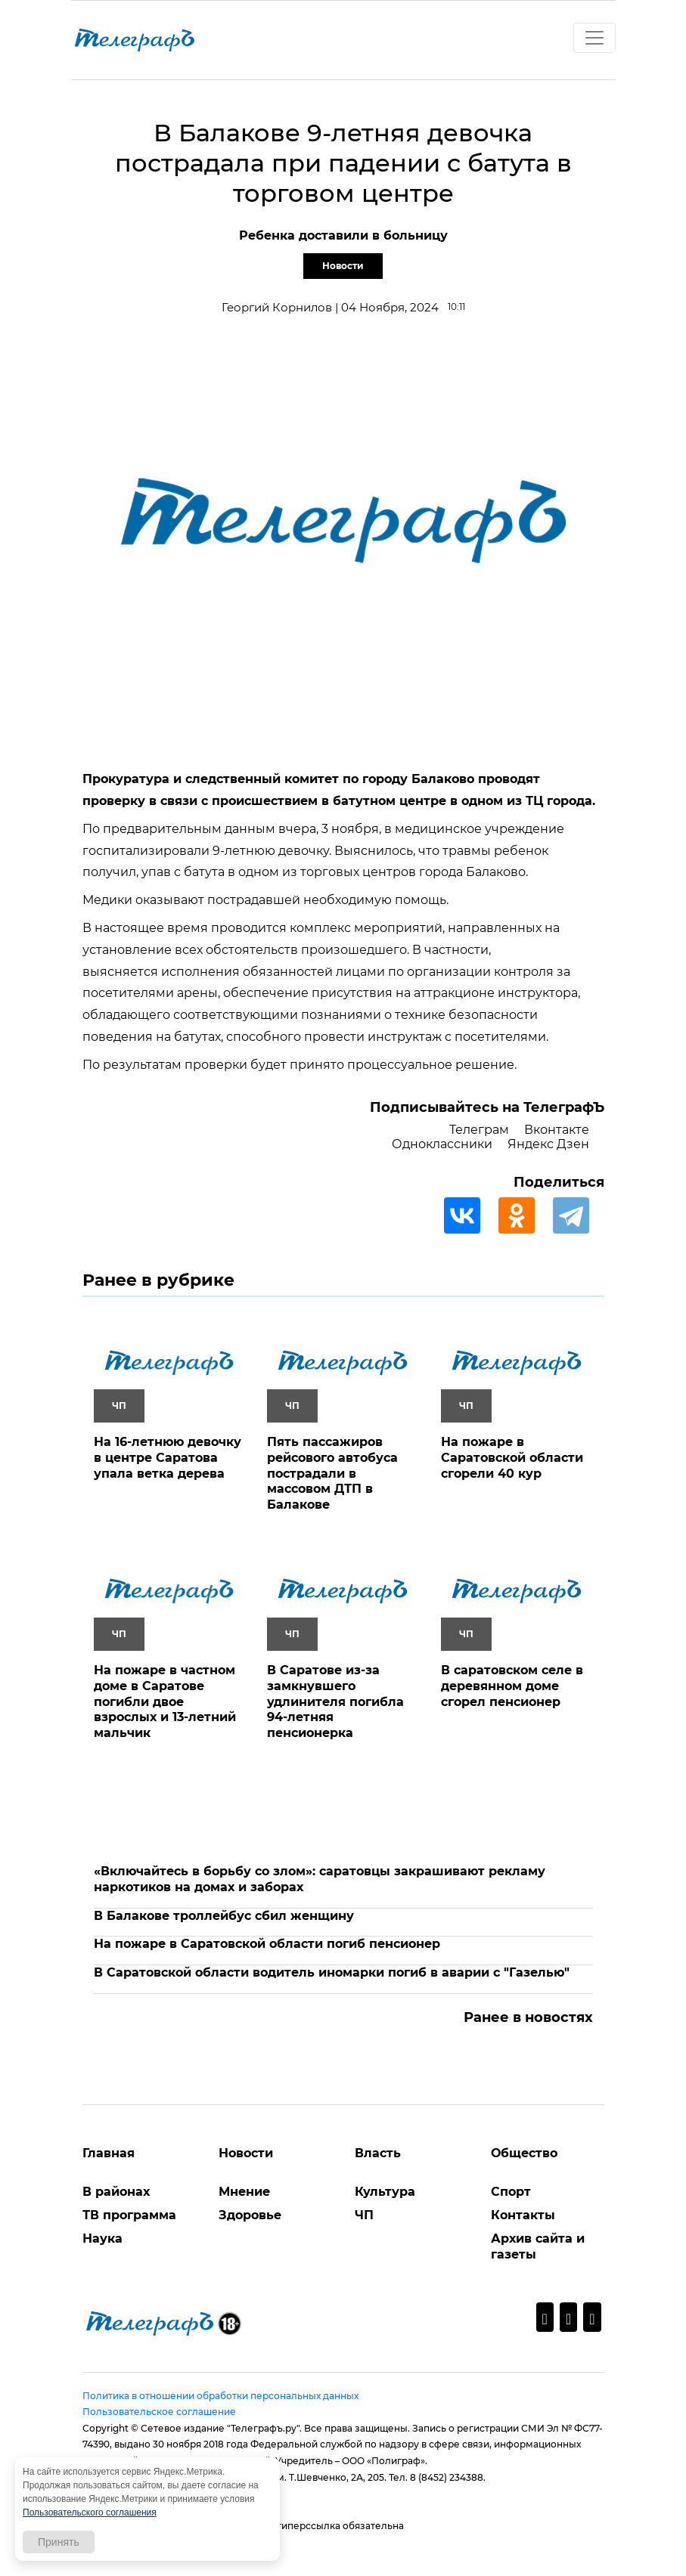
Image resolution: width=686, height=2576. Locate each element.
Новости (343, 265)
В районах (116, 2191)
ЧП (364, 2215)
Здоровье (250, 2215)
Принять (58, 2542)
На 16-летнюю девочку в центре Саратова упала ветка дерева (167, 1458)
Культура (385, 2191)
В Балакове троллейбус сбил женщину (224, 1916)
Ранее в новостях (528, 2017)
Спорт (511, 2191)
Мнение (244, 2191)
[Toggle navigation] (594, 38)
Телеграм (479, 1129)
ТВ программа (129, 2215)
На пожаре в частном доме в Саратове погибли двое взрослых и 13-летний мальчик (165, 1701)
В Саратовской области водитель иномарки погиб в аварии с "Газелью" (332, 1972)
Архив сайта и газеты (538, 2246)
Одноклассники (442, 1144)
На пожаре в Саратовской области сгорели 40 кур (512, 1458)
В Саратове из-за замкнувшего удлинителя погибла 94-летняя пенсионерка (335, 1701)
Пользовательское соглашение (159, 2411)
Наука (102, 2238)
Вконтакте (556, 1129)
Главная (108, 2153)
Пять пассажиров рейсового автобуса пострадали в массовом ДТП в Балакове (332, 1473)
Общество (524, 2153)
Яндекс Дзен (548, 1144)
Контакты (523, 2215)
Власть (378, 2153)
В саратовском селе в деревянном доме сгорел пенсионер (512, 1686)
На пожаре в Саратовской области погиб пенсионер (267, 1944)
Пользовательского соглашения (90, 2512)
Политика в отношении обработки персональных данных (220, 2395)
